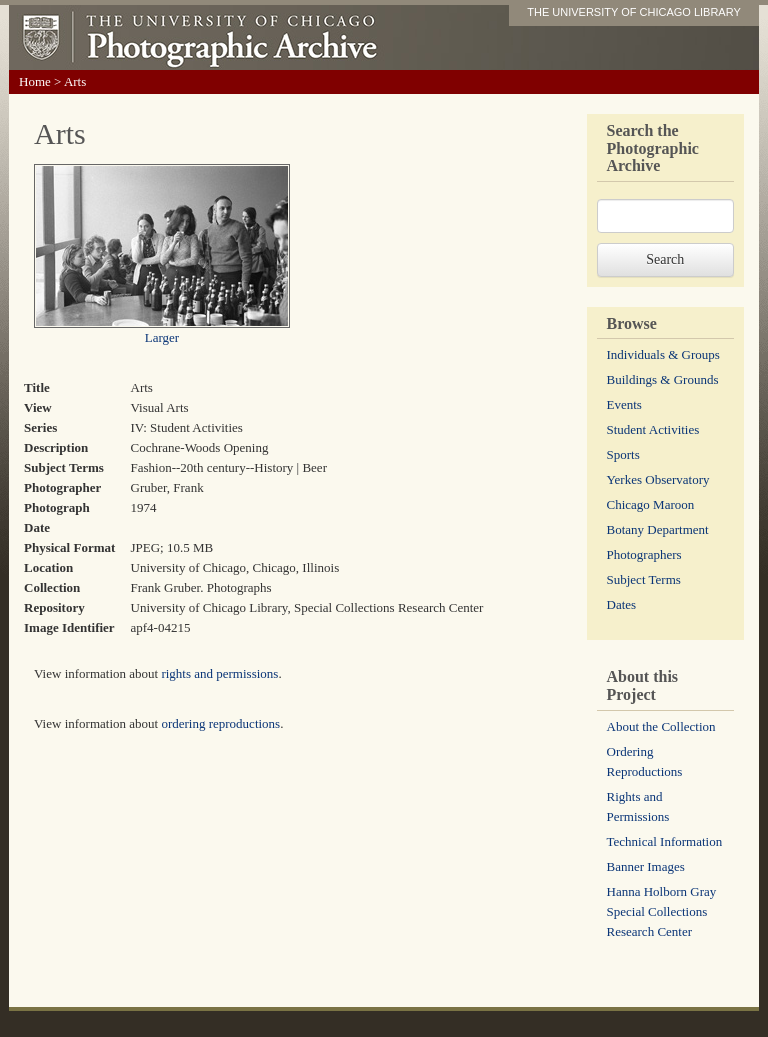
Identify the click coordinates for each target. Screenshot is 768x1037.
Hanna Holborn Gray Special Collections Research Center (662, 911)
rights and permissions (219, 673)
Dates (622, 604)
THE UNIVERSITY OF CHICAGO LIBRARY (634, 12)
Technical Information (665, 841)
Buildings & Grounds (663, 379)
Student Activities (653, 429)
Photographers (644, 554)
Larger (162, 337)
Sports (623, 454)
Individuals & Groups (663, 354)
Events (624, 404)
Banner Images (646, 866)
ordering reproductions (220, 723)
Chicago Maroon (651, 504)
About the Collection (661, 726)
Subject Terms (644, 579)
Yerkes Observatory (658, 479)
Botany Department (658, 529)
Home (35, 81)
